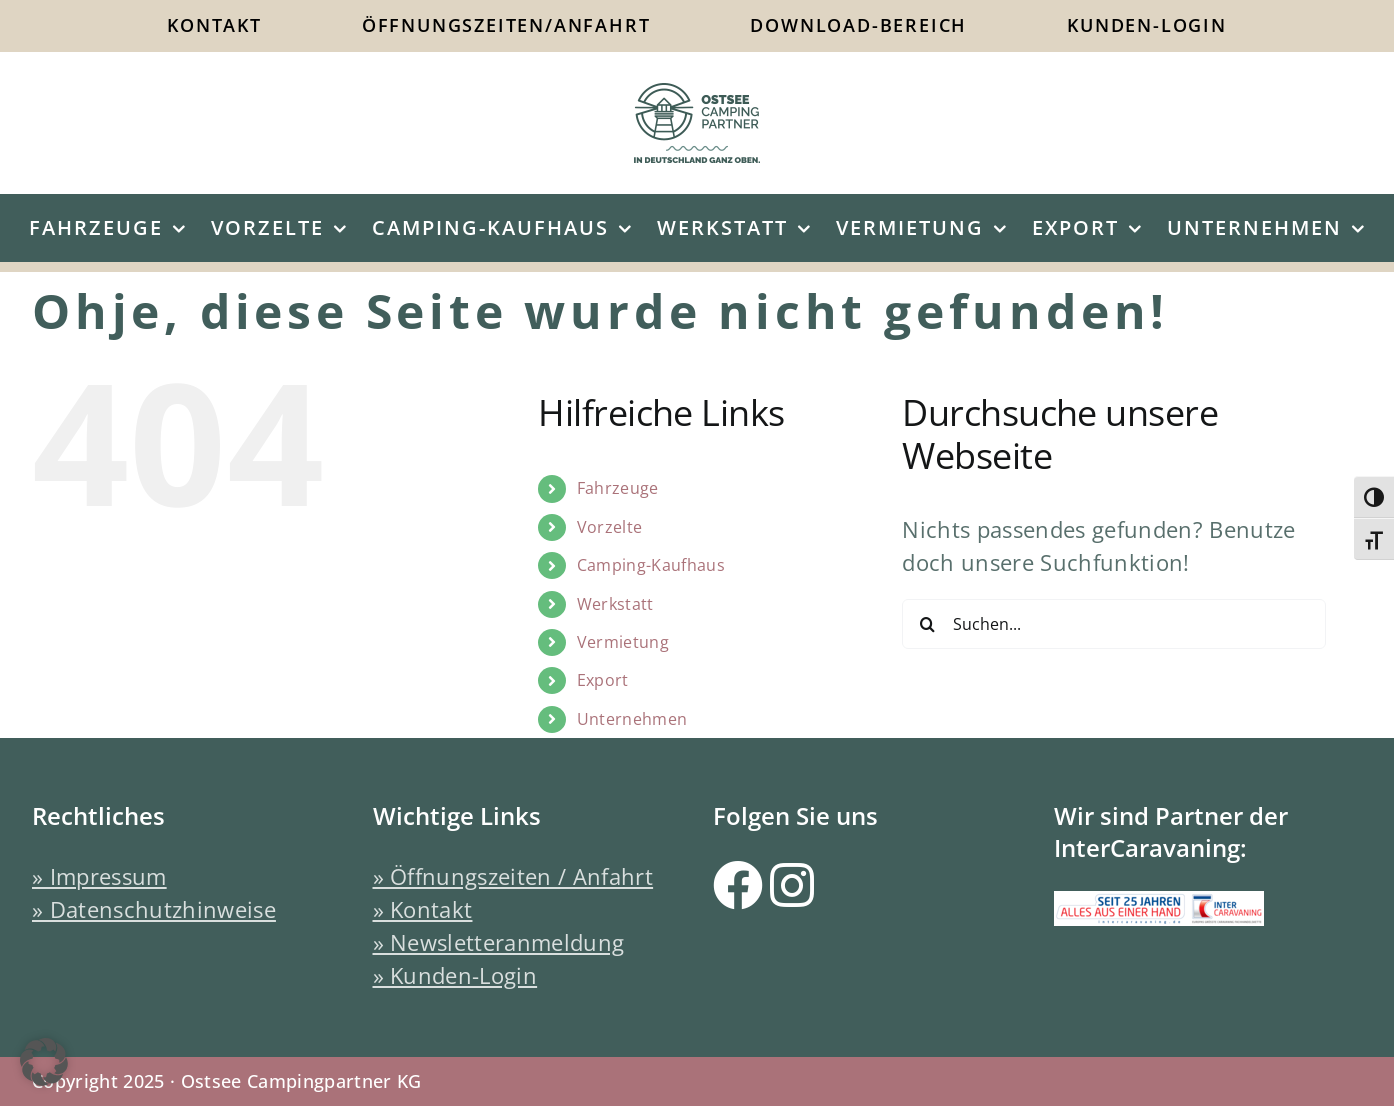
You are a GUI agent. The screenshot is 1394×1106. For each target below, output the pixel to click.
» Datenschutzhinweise (154, 909)
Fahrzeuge (618, 488)
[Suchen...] (1113, 624)
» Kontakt (423, 909)
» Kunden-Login (455, 975)
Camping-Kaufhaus (651, 565)
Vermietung (623, 642)
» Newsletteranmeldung (499, 942)
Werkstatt (615, 604)
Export (603, 680)
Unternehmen (632, 719)
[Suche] (927, 624)
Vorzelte (610, 527)
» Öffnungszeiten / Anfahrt (513, 876)
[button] (44, 1062)
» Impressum (99, 876)
